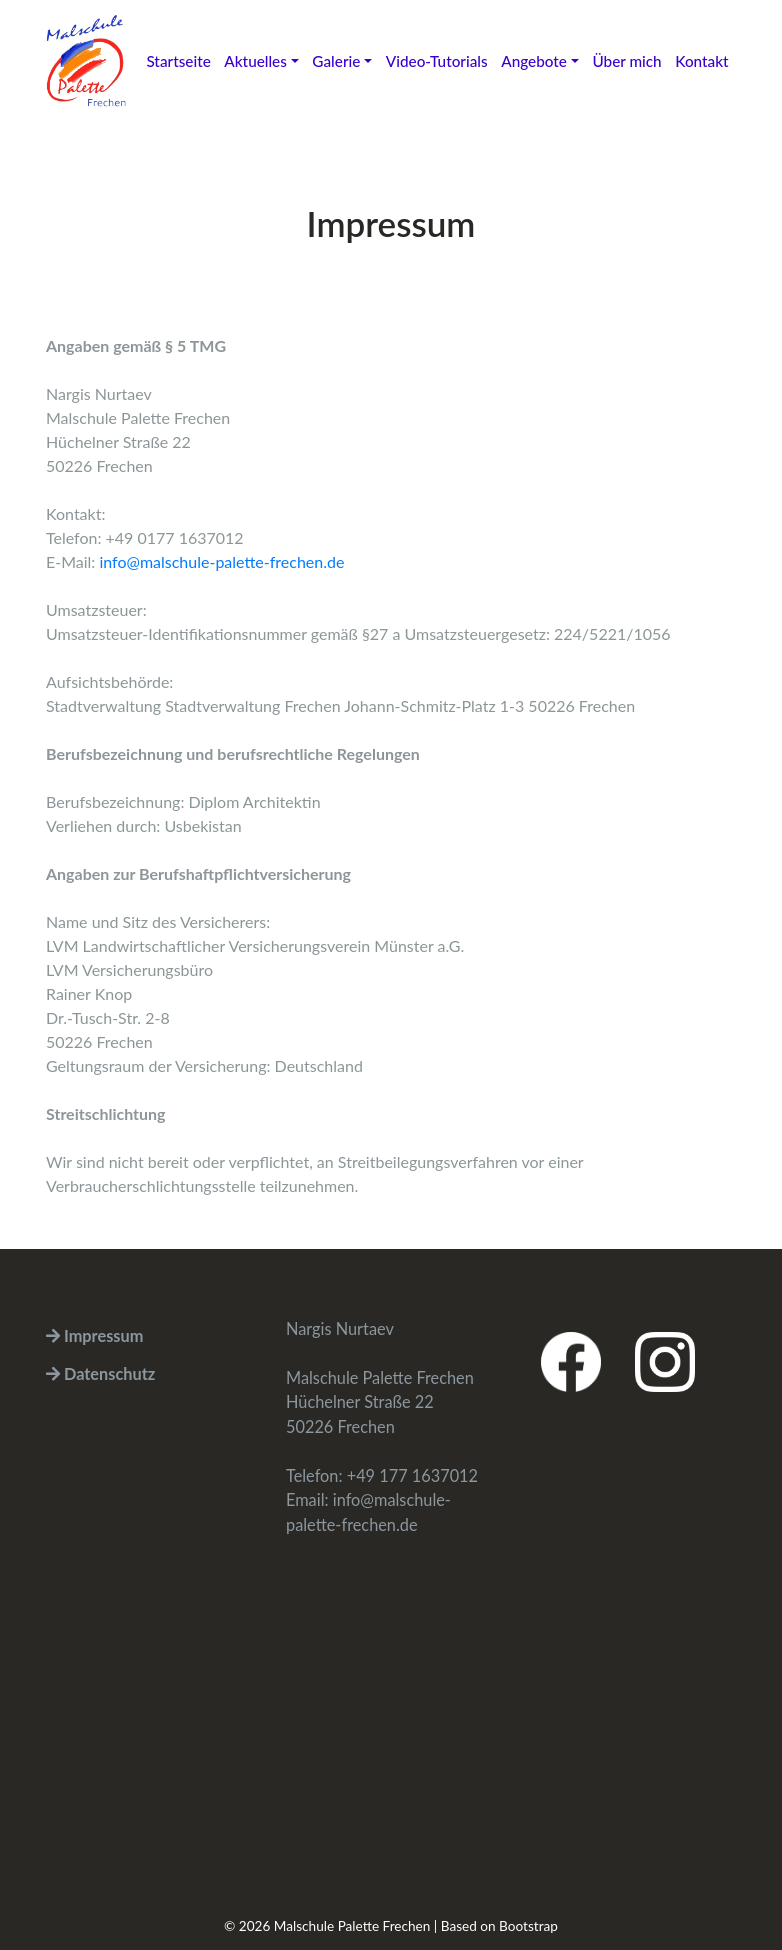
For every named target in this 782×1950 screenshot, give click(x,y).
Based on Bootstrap (499, 1926)
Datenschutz (100, 1373)
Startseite (178, 61)
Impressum (94, 1335)
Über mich (626, 61)
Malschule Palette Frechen (352, 1926)
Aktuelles (255, 61)
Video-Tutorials (437, 61)
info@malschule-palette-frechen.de (221, 561)
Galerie (336, 61)
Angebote (534, 61)
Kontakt (701, 61)
